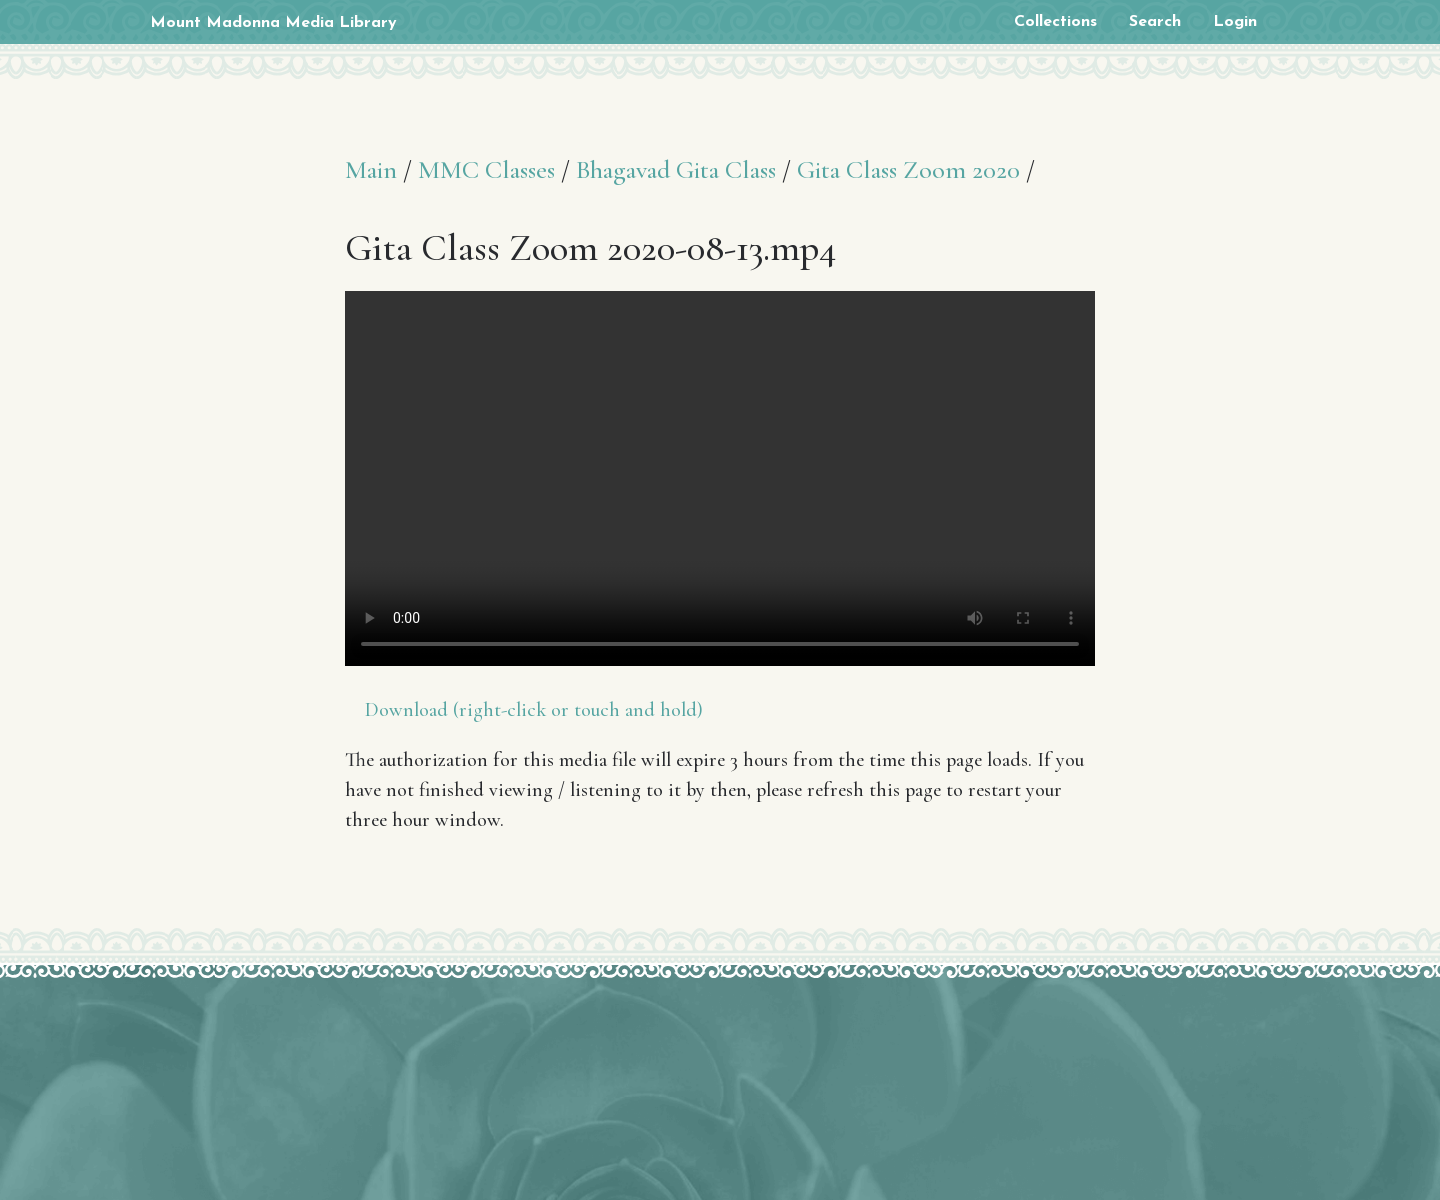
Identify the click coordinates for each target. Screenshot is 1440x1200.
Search (1155, 22)
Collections (1055, 22)
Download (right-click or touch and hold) (534, 710)
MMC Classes (486, 169)
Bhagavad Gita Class (676, 169)
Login (1235, 22)
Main (371, 169)
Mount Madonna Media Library (273, 23)
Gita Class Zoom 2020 (908, 169)
